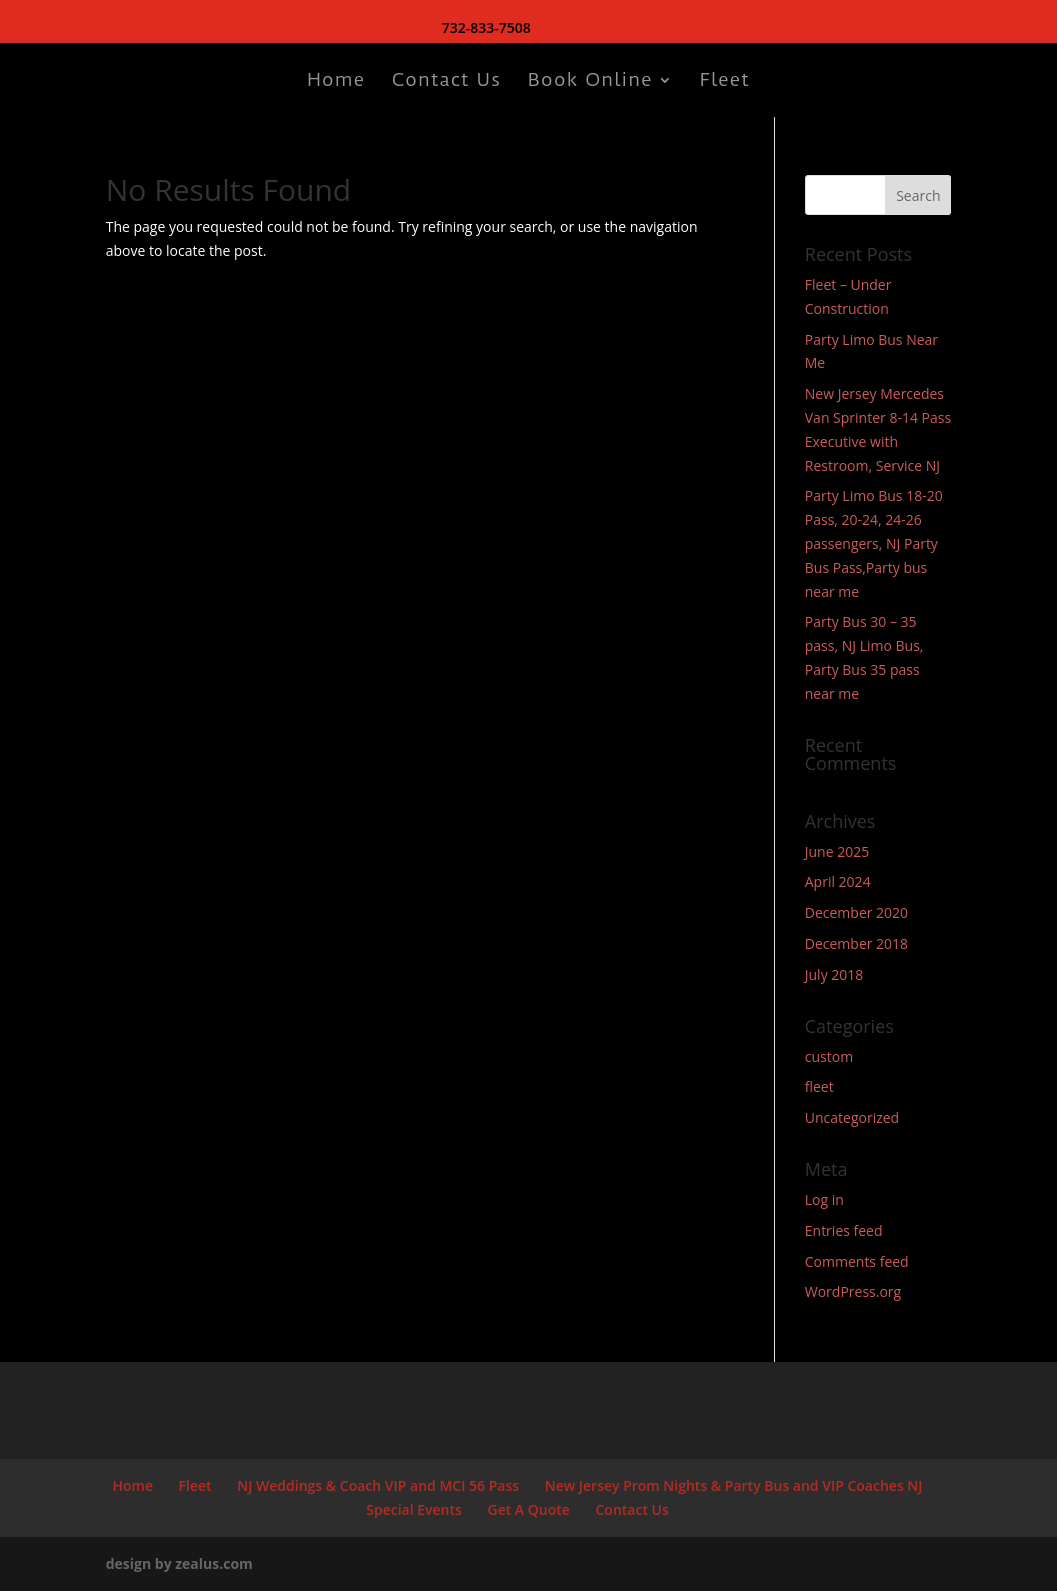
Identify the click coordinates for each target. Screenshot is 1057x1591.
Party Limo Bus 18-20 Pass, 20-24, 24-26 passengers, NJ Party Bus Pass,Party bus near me (874, 543)
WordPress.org (853, 1291)
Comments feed (857, 1261)
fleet (819, 1086)
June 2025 (837, 851)
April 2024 (838, 881)
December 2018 (856, 943)
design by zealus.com (179, 1563)
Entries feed (844, 1230)
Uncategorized (852, 1117)
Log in (824, 1199)
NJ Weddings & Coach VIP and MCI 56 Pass (378, 1485)
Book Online (590, 82)
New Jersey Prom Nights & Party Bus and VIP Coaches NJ (734, 1485)
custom (829, 1056)
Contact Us (446, 82)
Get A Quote (528, 1509)
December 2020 (856, 912)
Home (336, 82)
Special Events (414, 1509)
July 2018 (834, 974)
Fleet (725, 82)
